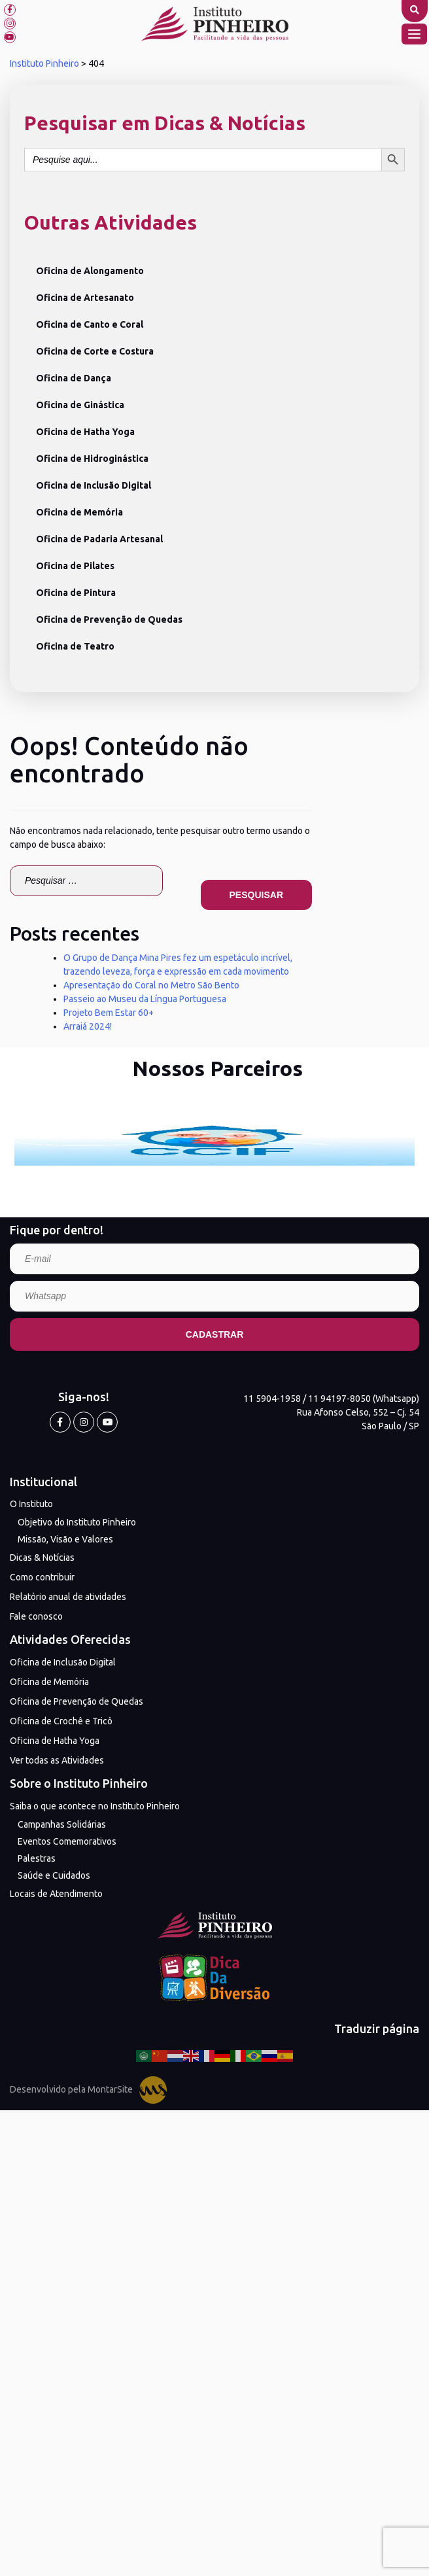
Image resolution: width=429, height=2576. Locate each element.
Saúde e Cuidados (54, 1875)
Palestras (37, 1858)
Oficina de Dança (73, 378)
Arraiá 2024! (87, 1026)
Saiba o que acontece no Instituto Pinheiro (95, 1806)
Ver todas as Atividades (57, 1760)
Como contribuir (42, 1577)
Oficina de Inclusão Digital (93, 485)
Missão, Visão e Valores (65, 1539)
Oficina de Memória (79, 512)
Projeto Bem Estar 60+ (108, 1012)
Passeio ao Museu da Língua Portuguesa (144, 999)
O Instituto (31, 1504)
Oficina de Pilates (75, 566)
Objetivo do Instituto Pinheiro (77, 1522)
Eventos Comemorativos (67, 1841)
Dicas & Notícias (42, 1557)
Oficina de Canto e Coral (89, 324)
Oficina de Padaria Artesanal (99, 539)
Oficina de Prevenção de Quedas (109, 619)
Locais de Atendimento (56, 1893)
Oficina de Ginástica (80, 405)
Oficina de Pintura (76, 592)
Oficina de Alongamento (90, 271)
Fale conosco (36, 1616)
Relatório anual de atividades (68, 1597)
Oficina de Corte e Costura (95, 351)
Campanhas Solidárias (62, 1824)
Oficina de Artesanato (85, 297)
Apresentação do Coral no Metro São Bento (151, 985)
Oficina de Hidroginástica (92, 458)
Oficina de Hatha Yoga (85, 431)
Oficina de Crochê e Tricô (61, 1721)
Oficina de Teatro (75, 646)
